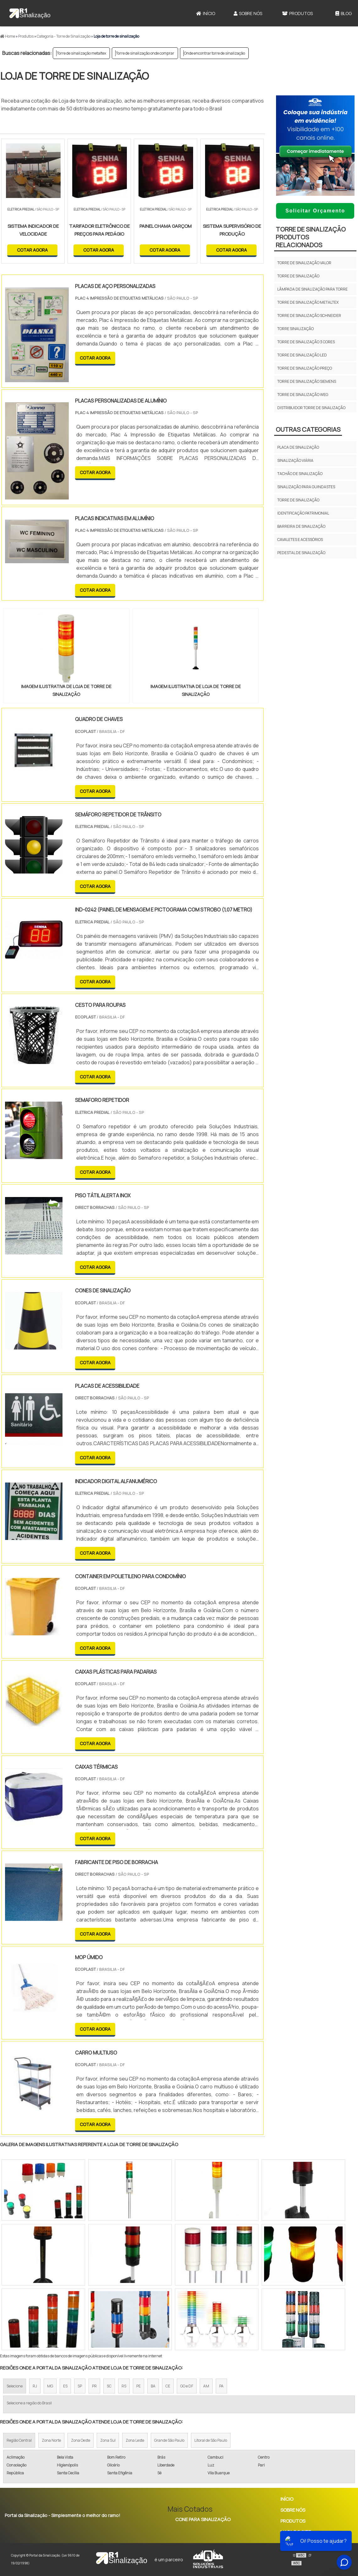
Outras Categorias (308, 429)
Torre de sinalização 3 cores (306, 342)
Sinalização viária (295, 460)
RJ (35, 2386)
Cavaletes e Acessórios (300, 539)
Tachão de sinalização (300, 473)
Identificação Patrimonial (303, 513)
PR (94, 2386)
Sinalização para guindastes (306, 486)
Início (205, 13)
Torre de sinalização (298, 276)
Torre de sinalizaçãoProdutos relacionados (311, 237)
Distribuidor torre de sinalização (311, 407)
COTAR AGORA (32, 250)
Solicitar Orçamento (315, 210)
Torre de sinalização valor (304, 262)
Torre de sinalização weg (302, 394)
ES (65, 2386)
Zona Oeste (80, 2440)
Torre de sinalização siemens (306, 381)
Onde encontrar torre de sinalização (214, 53)
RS (124, 2386)
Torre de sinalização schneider (309, 315)
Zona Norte (51, 2440)
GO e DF (186, 2386)
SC (109, 2386)
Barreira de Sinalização (301, 526)
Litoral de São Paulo (210, 2440)
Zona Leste (135, 2440)
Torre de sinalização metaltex (81, 53)
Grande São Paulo (169, 2440)
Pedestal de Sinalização (301, 552)
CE (167, 2386)
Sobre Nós (248, 13)
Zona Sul (108, 2440)
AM (206, 2386)
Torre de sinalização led (302, 355)
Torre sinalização (295, 328)
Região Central (19, 2440)
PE (138, 2386)
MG (50, 2386)
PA (221, 2386)
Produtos (297, 13)
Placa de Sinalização (298, 447)
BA (153, 2386)
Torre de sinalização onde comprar (145, 53)
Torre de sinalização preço (304, 368)
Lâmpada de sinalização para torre (312, 289)
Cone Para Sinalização (203, 2519)
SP (80, 2386)
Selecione (15, 2386)
